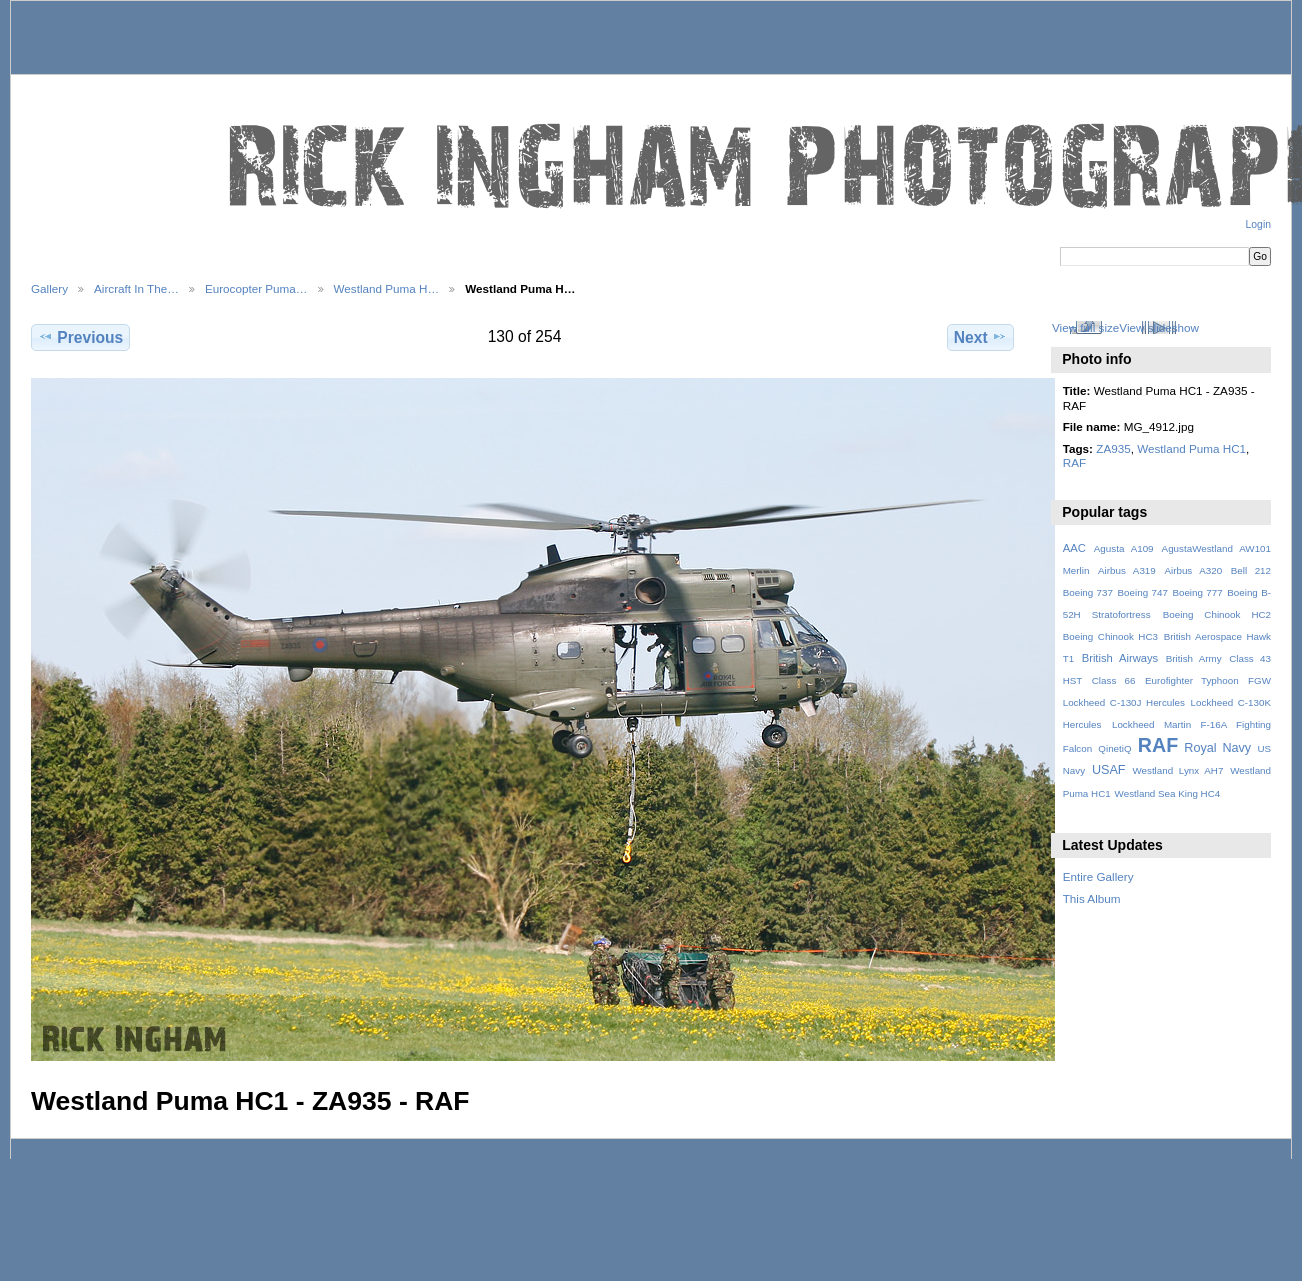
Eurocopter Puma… (256, 288)
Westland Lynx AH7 (1177, 770)
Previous (80, 337)
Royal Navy (1217, 748)
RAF (1074, 462)
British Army (1194, 658)
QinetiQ (1114, 748)
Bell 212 (1251, 570)
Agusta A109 (1124, 548)
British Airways (1120, 658)
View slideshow (1159, 327)
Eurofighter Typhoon (1192, 680)
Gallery (49, 288)
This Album (1092, 898)
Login (1258, 224)
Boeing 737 (1088, 592)
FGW (1259, 680)
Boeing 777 (1197, 592)
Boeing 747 (1143, 592)
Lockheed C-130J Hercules (1124, 702)
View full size (1085, 327)
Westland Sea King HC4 (1168, 793)
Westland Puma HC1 (1191, 448)
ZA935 (1113, 448)
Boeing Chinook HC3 (1110, 636)
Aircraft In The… (136, 288)
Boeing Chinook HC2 (1217, 614)
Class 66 (1114, 680)
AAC (1074, 548)
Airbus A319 (1127, 570)
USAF (1109, 770)
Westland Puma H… (387, 288)
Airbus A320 (1193, 570)
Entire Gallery (1098, 876)
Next (980, 337)
